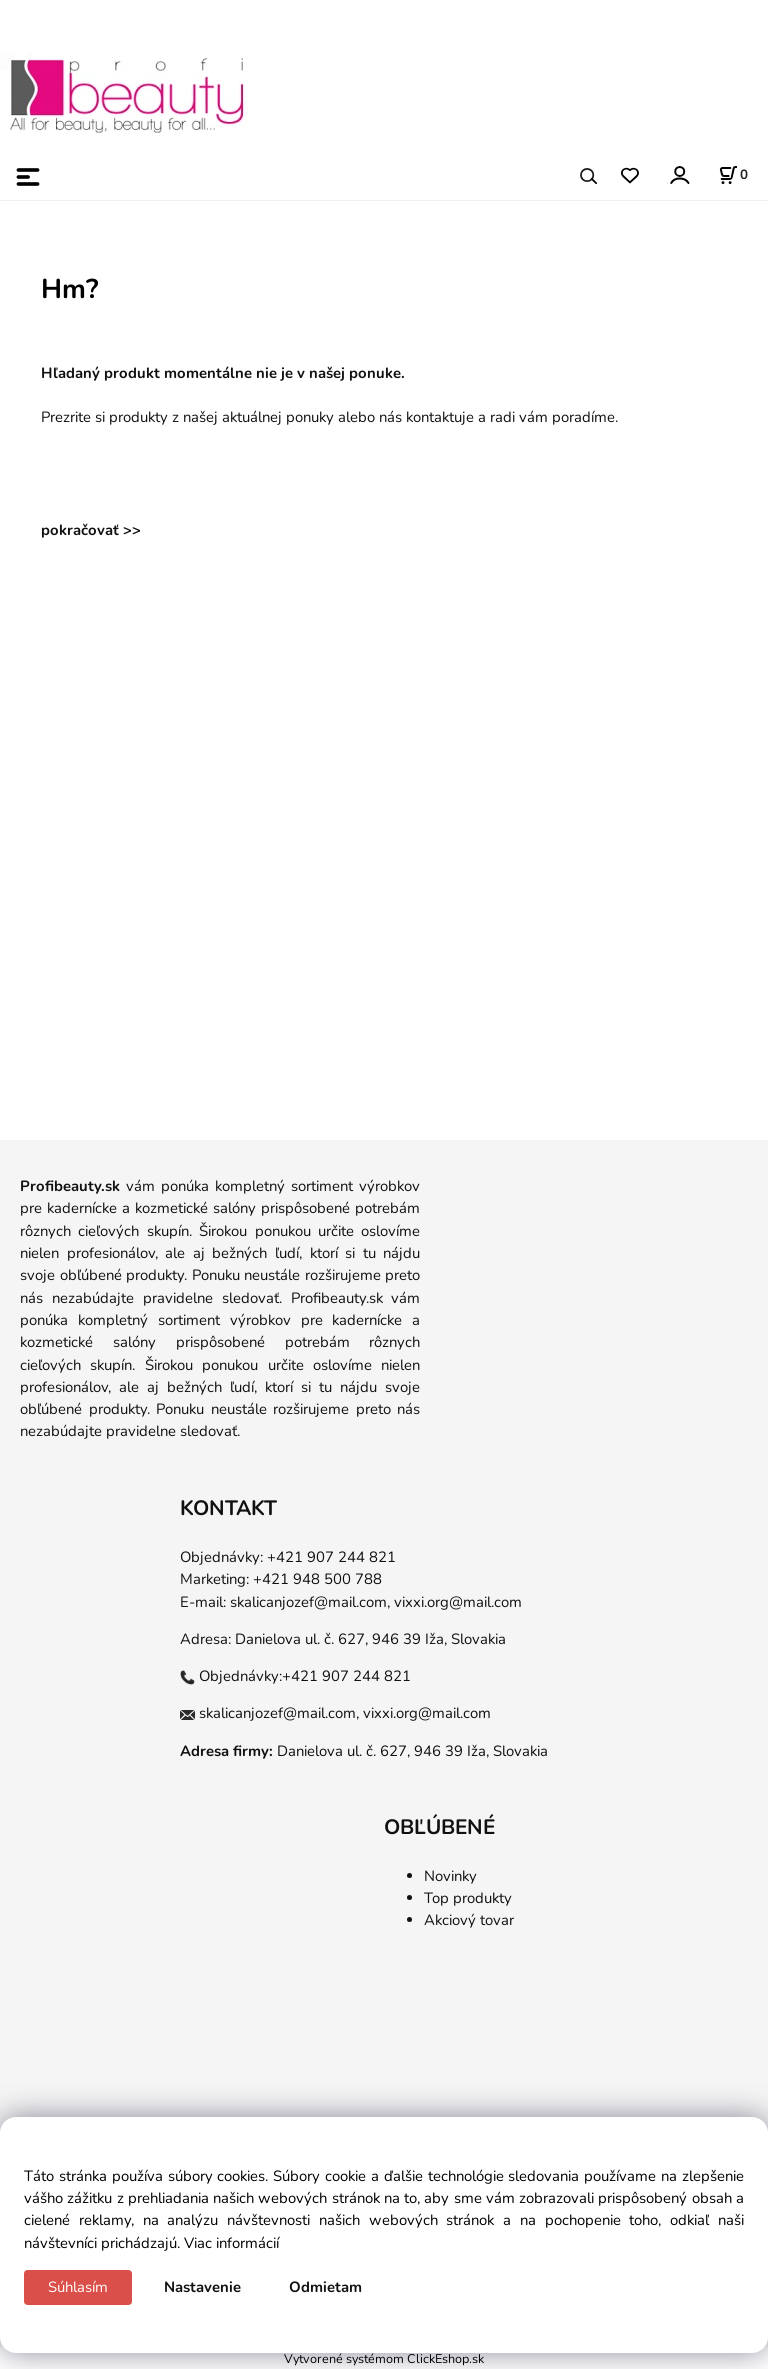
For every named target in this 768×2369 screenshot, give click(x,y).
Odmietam (325, 2287)
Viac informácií (231, 2243)
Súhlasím (78, 2287)
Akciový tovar (469, 1920)
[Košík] (733, 175)
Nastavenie (202, 2287)
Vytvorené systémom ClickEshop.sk (384, 2358)
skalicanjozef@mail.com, (310, 1602)
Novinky (450, 1876)
